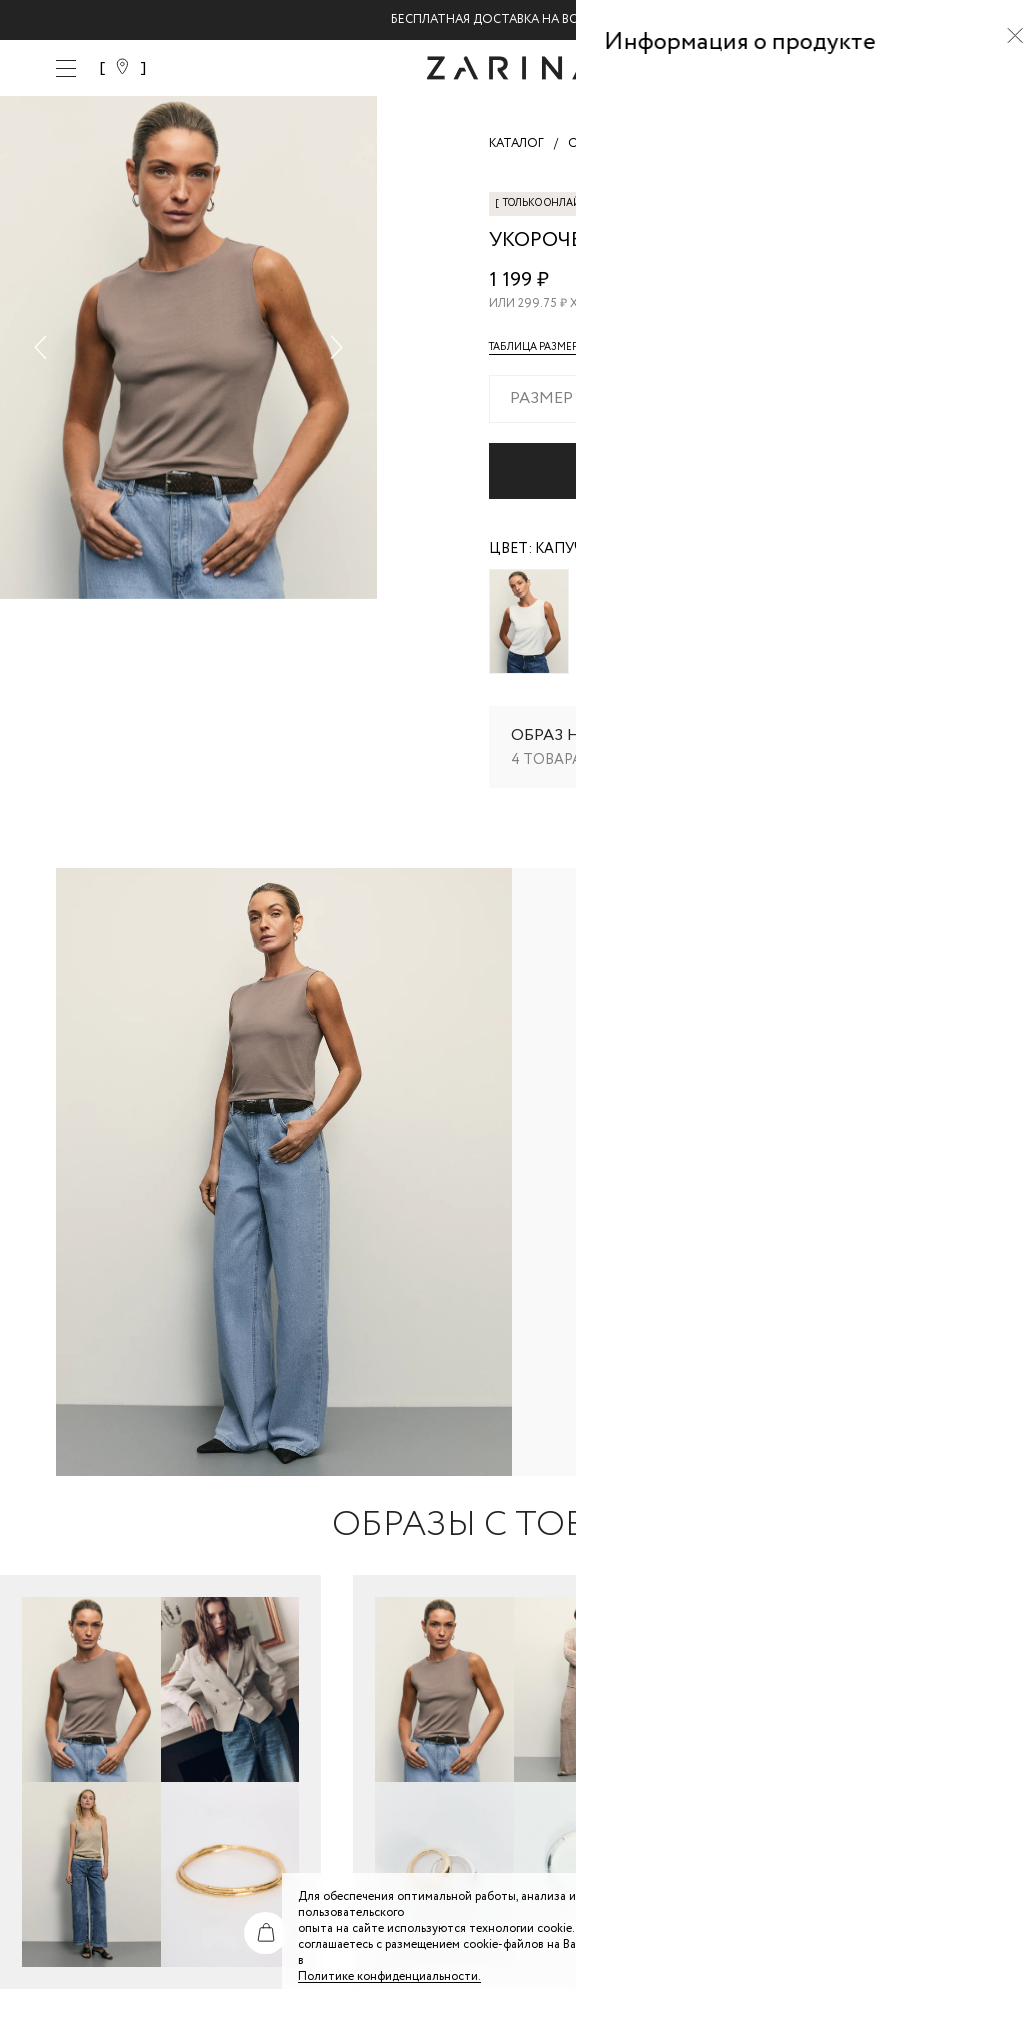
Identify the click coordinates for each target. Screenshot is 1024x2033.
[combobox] (728, 399)
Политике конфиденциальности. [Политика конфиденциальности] (389, 1976)
